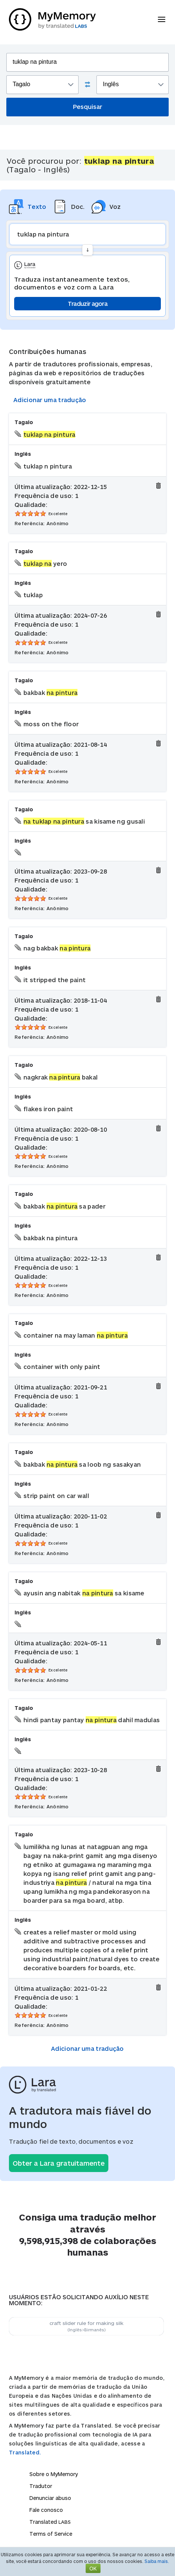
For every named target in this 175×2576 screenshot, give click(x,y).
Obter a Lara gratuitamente (59, 2163)
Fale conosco (46, 2510)
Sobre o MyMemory (53, 2474)
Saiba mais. (156, 2561)
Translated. (25, 2452)
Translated (50, 2522)
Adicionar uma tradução (49, 399)
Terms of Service (50, 2533)
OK (93, 2568)
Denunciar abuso (50, 2498)
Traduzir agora (87, 303)
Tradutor (40, 2486)
